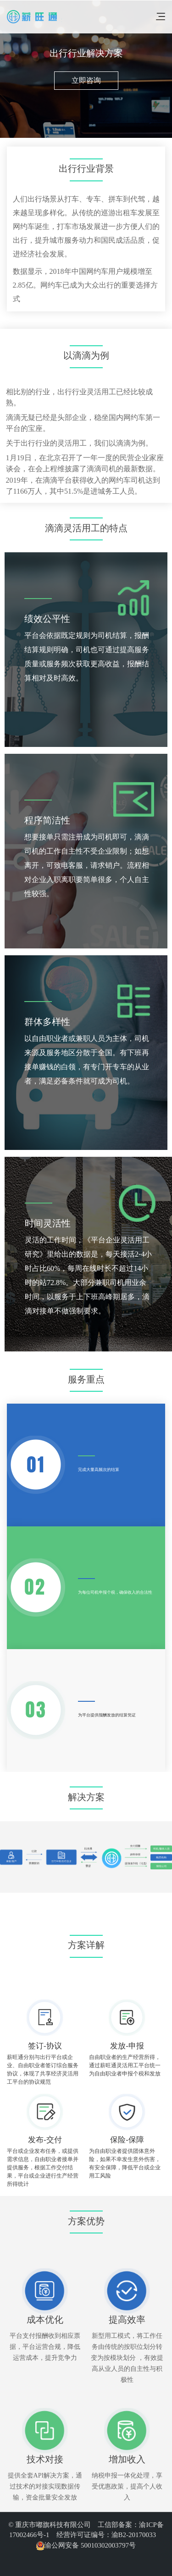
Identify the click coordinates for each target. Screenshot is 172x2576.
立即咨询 (86, 80)
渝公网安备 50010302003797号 (86, 2545)
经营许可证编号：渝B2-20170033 (106, 2534)
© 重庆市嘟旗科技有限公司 (53, 2524)
